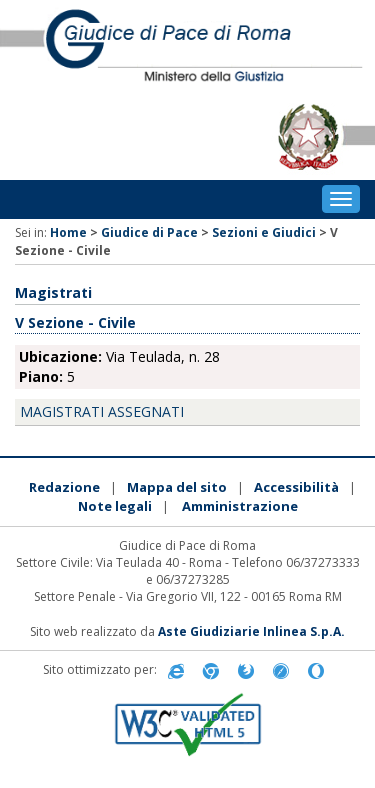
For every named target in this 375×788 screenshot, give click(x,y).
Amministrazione (240, 506)
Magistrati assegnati (102, 411)
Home (68, 232)
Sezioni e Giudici (264, 232)
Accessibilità (296, 487)
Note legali (115, 506)
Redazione (64, 487)
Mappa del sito (177, 487)
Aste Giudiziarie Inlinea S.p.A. (251, 631)
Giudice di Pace (149, 232)
